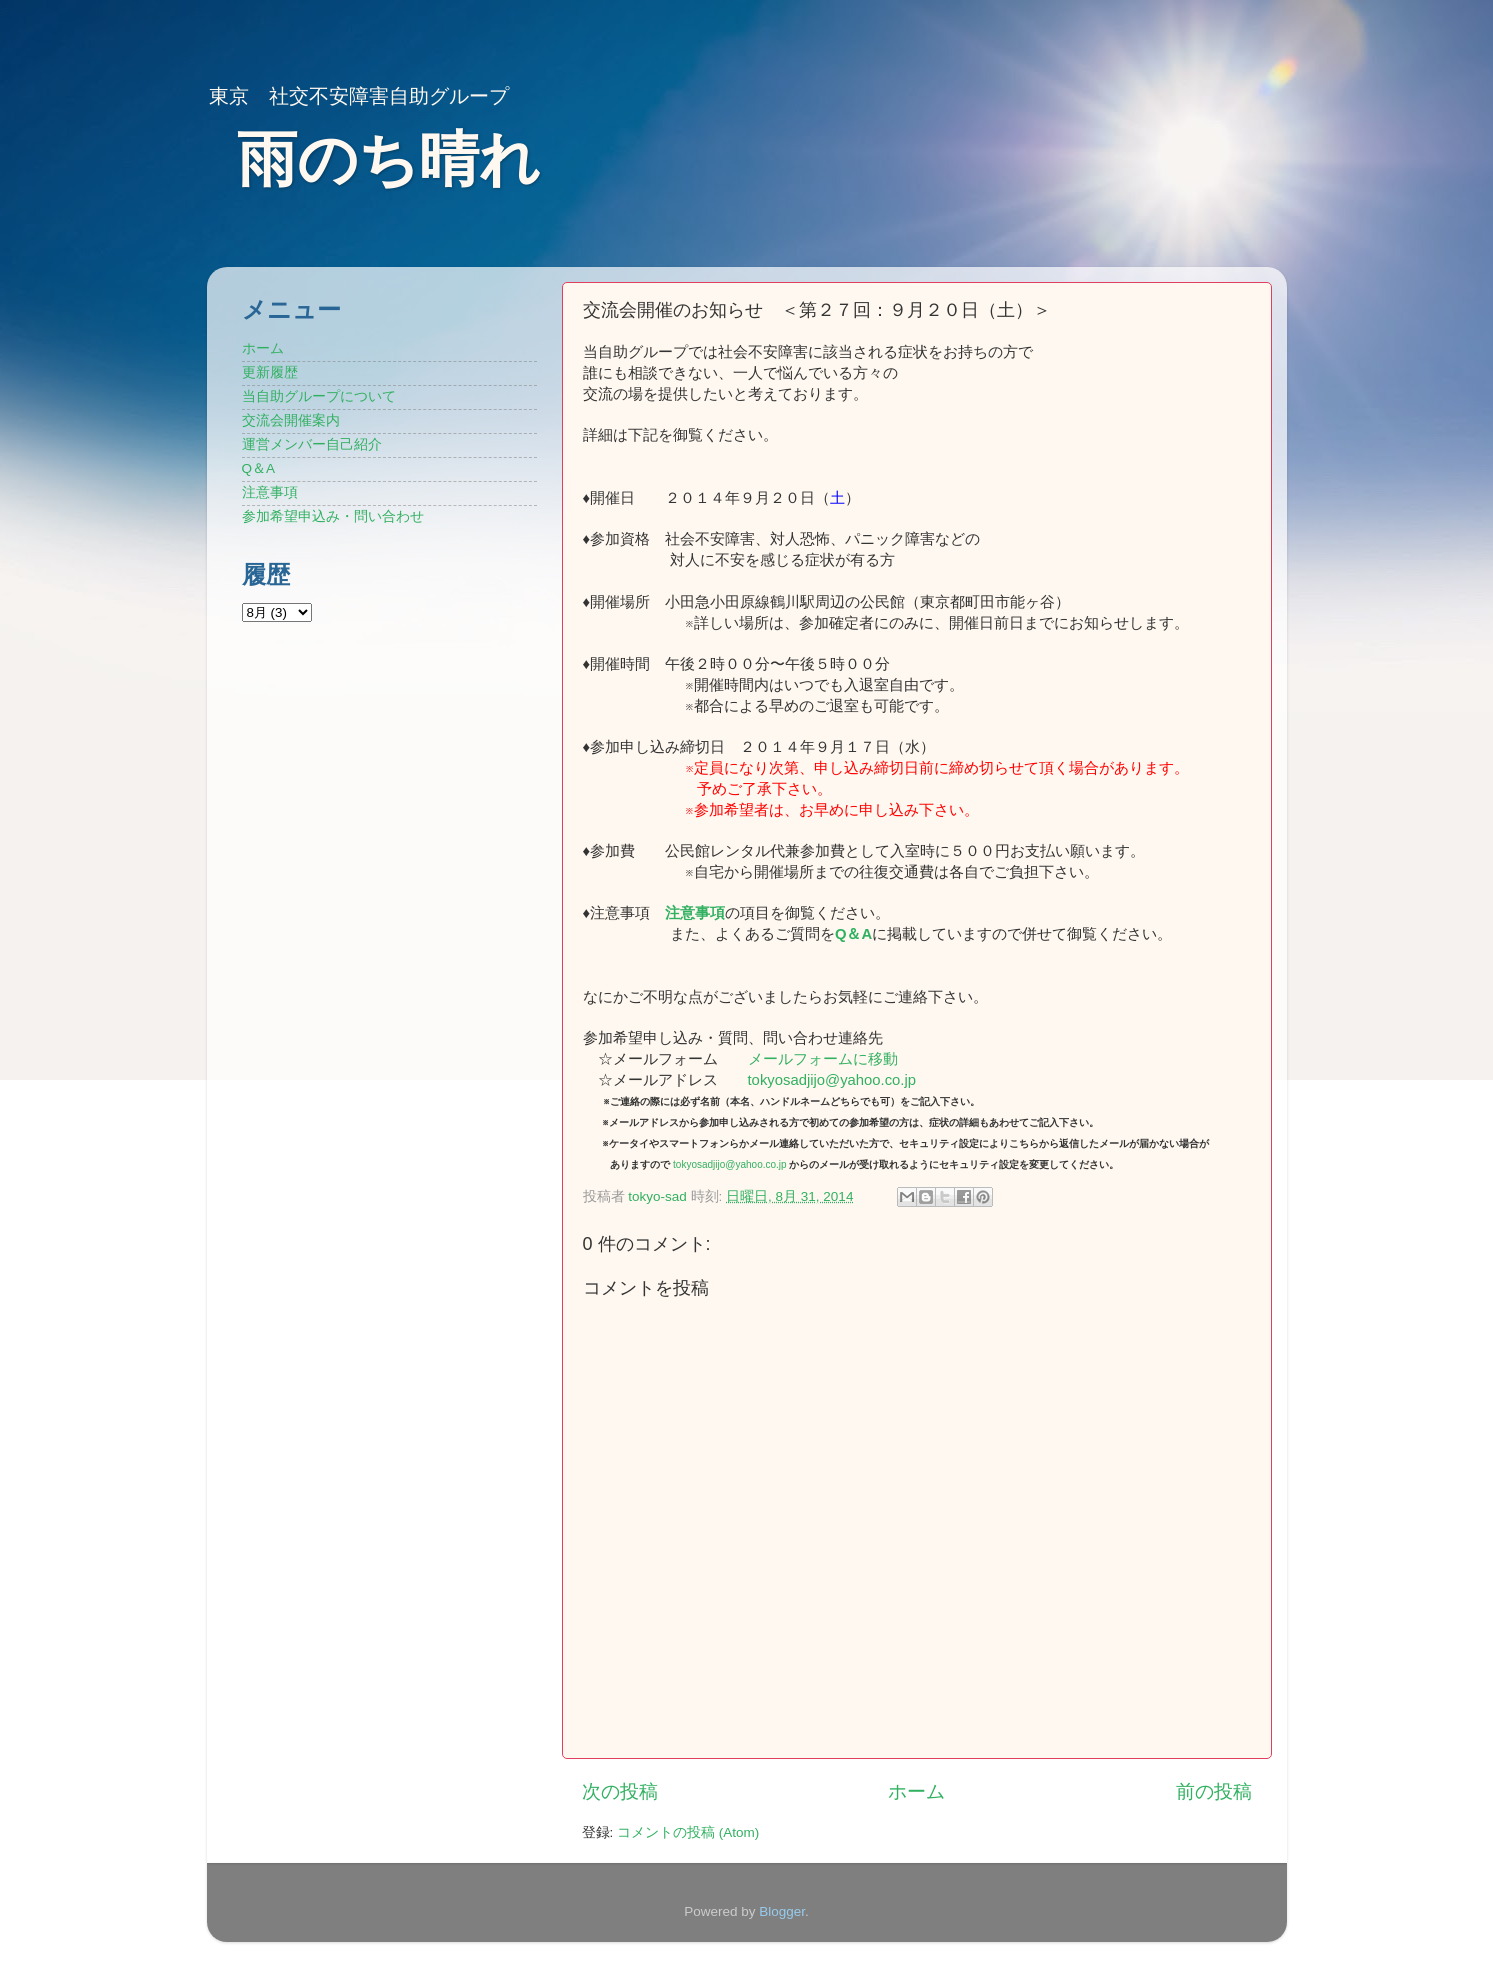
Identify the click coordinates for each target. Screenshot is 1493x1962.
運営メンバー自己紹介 (312, 444)
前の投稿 (1214, 1791)
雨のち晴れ (388, 159)
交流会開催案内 (291, 420)
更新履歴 (270, 372)
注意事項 (695, 913)
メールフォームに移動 (823, 1059)
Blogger (782, 1911)
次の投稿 (620, 1791)
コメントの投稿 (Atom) (688, 1832)
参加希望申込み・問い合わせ (333, 516)
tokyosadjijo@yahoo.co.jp (832, 1080)
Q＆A (259, 468)
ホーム (916, 1791)
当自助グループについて (319, 396)
